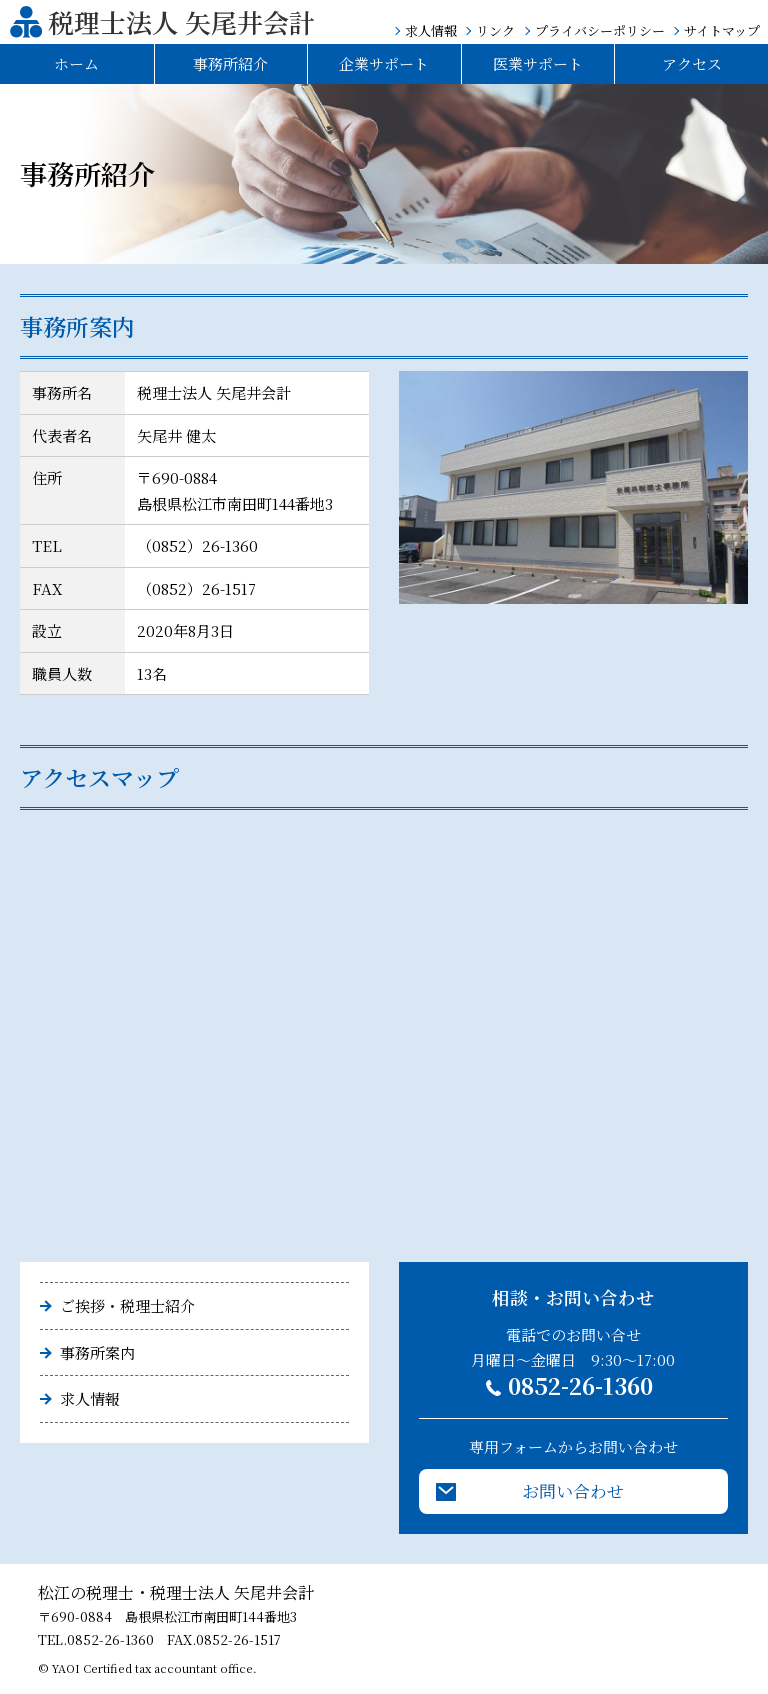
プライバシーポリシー (600, 30)
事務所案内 (97, 1352)
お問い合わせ (573, 1491)
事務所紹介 (230, 63)
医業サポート (538, 63)
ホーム (76, 63)
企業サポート (384, 63)
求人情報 (431, 30)
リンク (495, 30)
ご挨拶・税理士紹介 (127, 1305)
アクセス (692, 63)
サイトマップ (722, 30)
